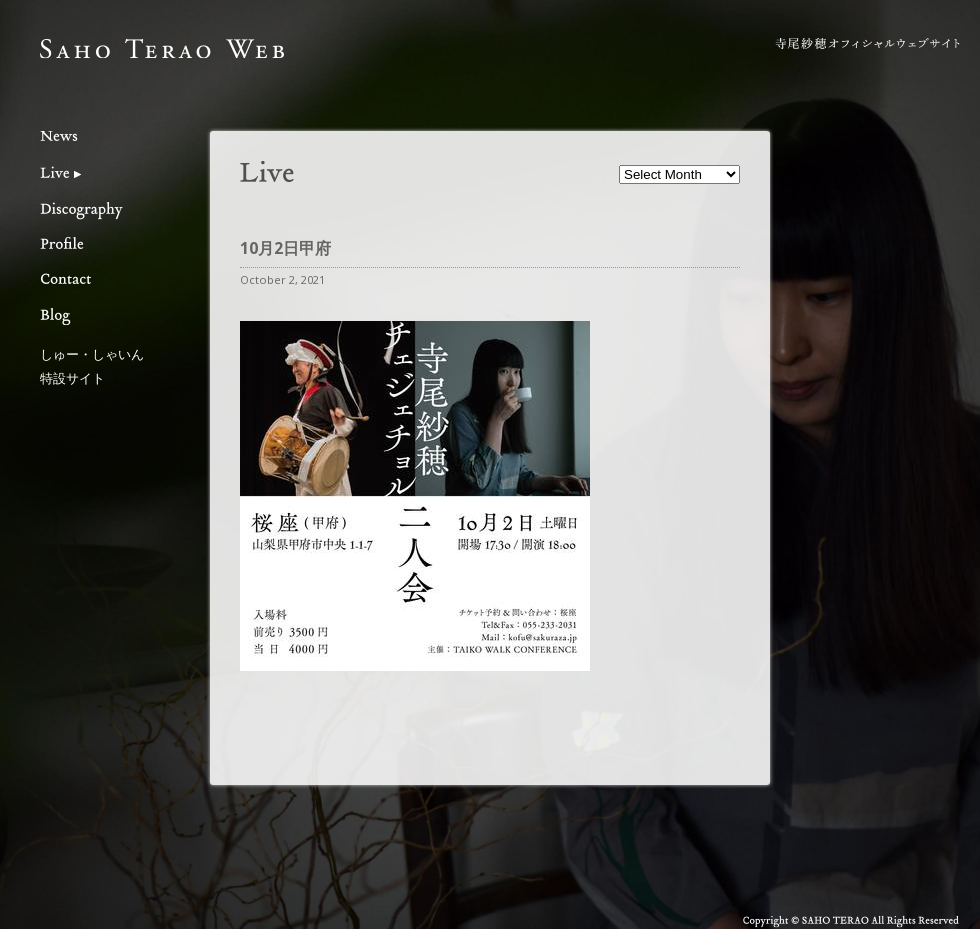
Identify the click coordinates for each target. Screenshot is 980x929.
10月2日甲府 (285, 248)
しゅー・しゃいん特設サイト (92, 365)
